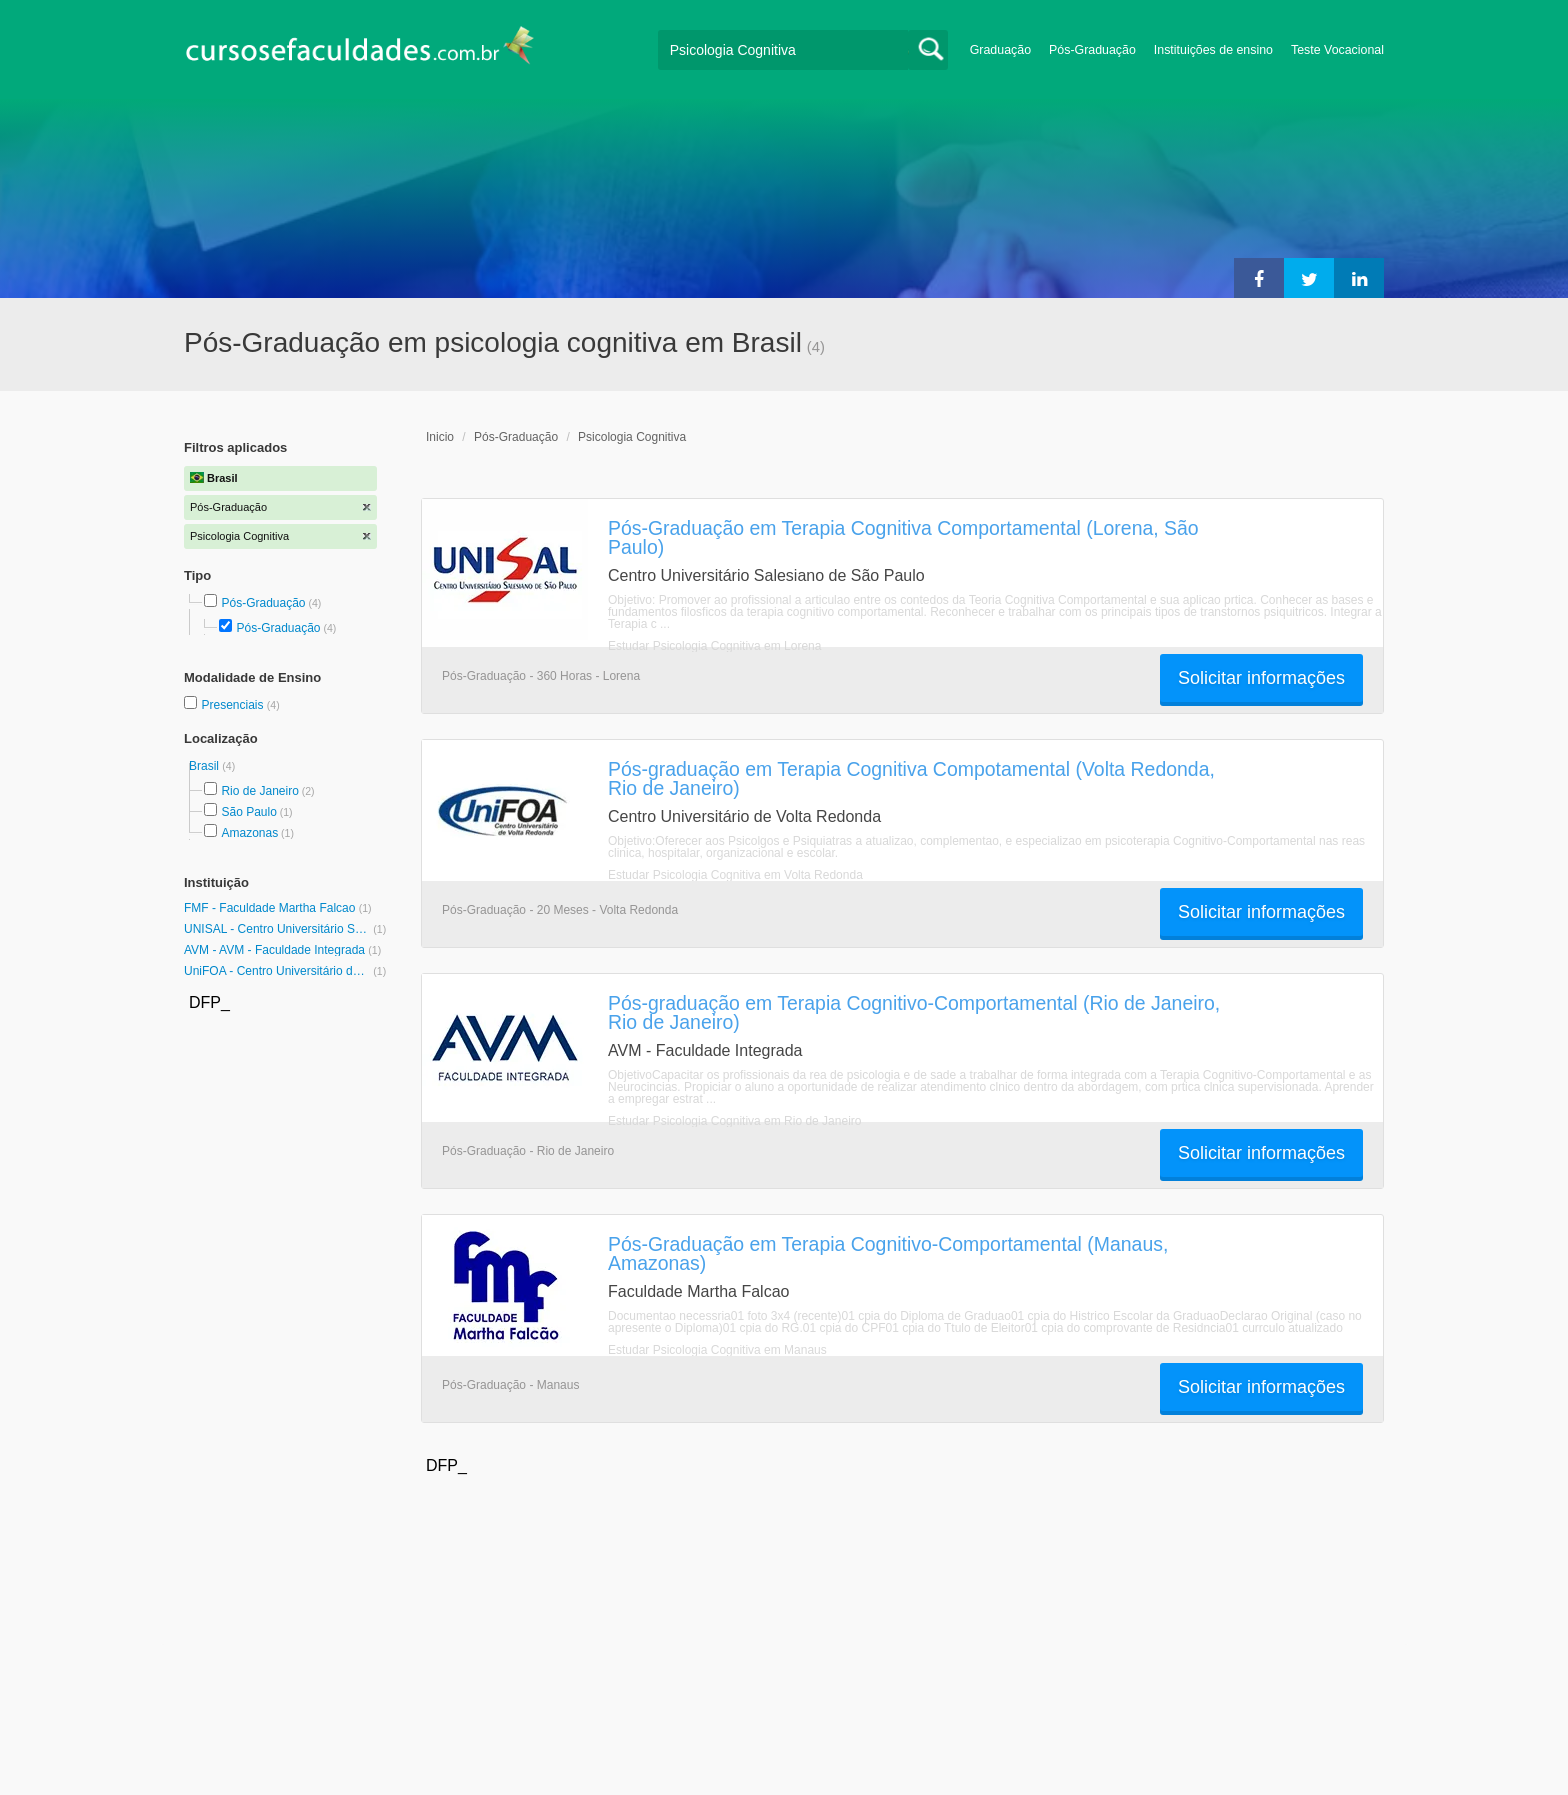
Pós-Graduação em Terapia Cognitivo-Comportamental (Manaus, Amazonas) (888, 1253)
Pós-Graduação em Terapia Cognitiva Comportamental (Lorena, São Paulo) (903, 537)
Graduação (1000, 50)
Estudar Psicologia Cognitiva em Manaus (717, 1350)
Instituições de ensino (1213, 50)
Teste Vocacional (1337, 50)
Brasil (205, 766)
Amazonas (249, 833)
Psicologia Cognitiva (632, 437)
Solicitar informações (1261, 678)
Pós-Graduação (1092, 50)
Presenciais (233, 705)
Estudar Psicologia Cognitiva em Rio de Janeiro (734, 1121)
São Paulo (248, 812)
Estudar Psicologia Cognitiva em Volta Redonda (735, 875)
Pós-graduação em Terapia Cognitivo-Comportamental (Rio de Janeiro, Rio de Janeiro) (914, 1012)
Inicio (440, 437)
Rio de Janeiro (259, 791)
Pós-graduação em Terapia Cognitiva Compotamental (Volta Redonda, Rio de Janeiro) (911, 778)
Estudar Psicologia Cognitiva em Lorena (714, 646)
